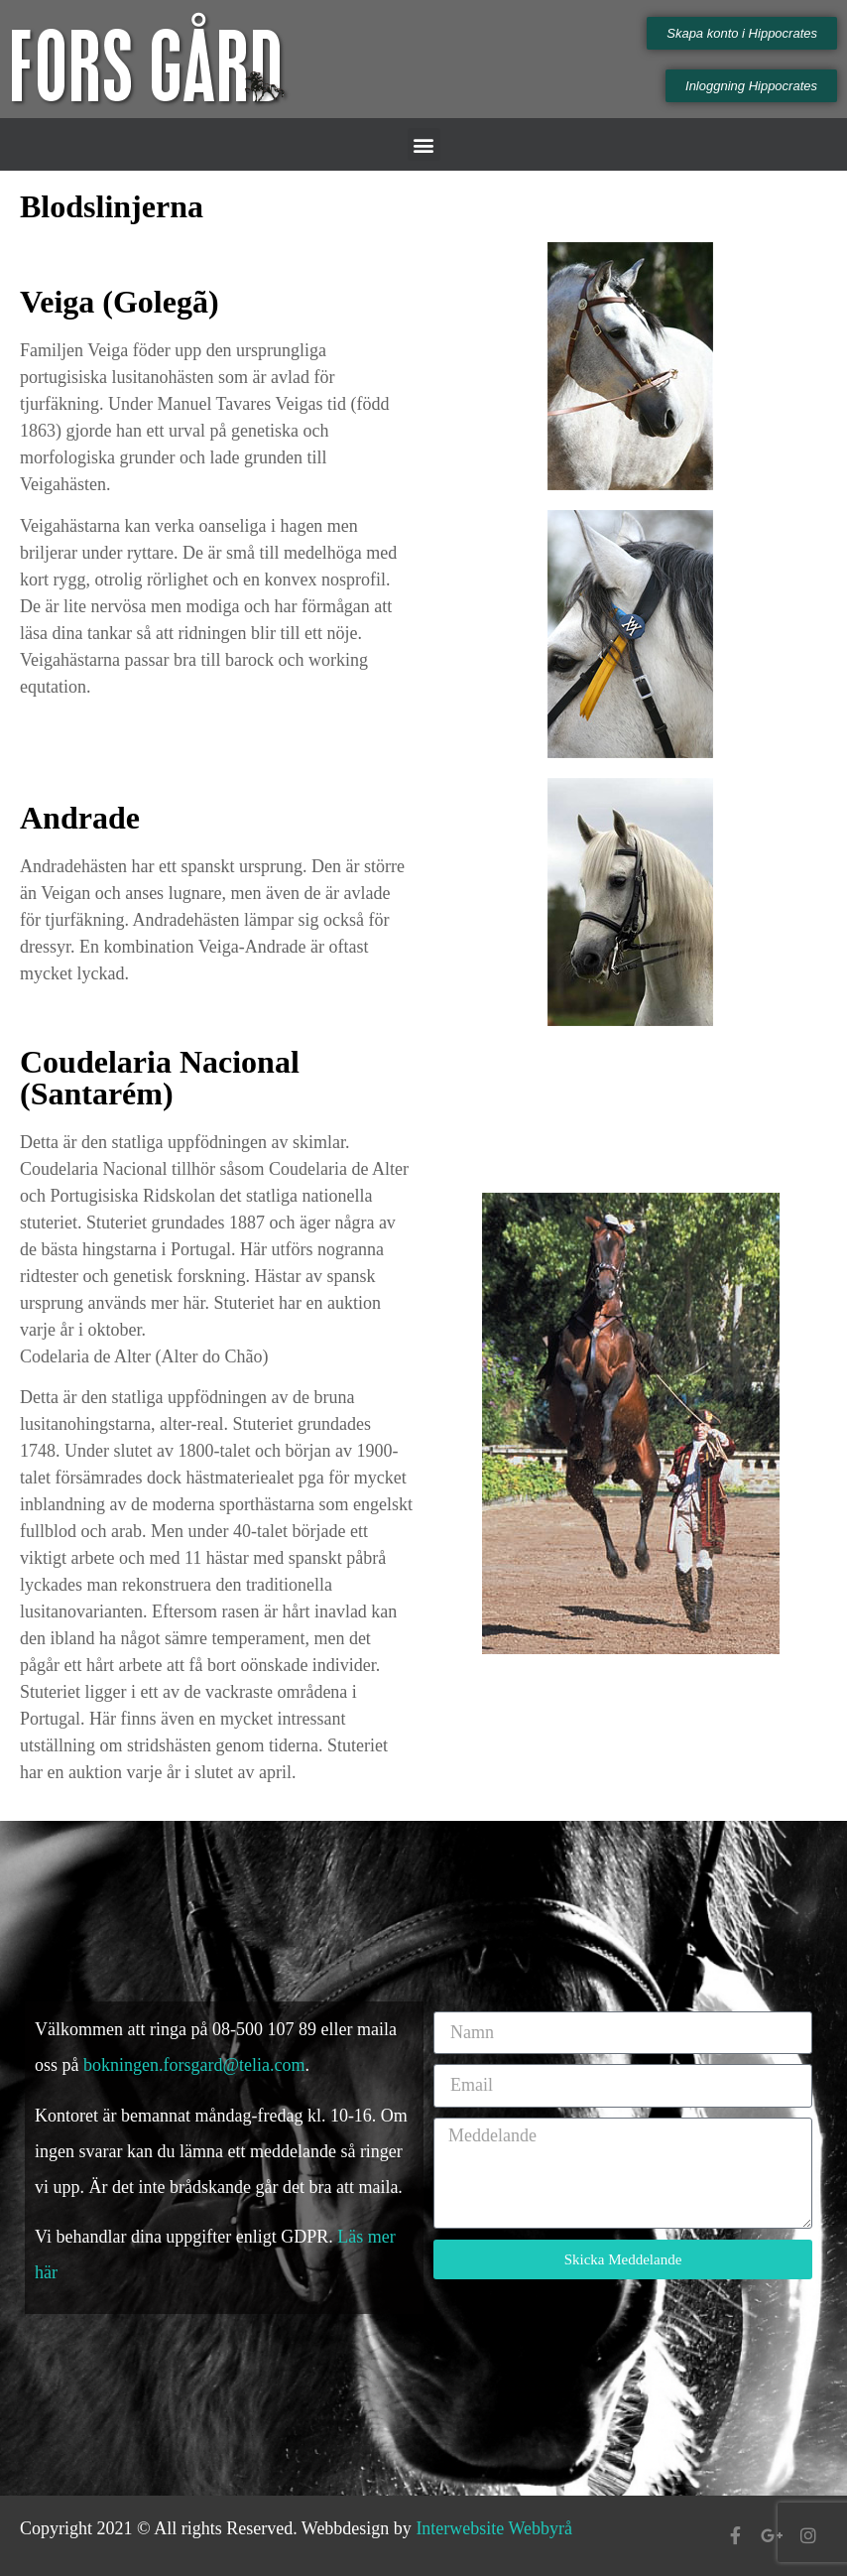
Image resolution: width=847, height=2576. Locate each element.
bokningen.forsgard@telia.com (194, 2065)
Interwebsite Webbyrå (494, 2528)
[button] (424, 144)
